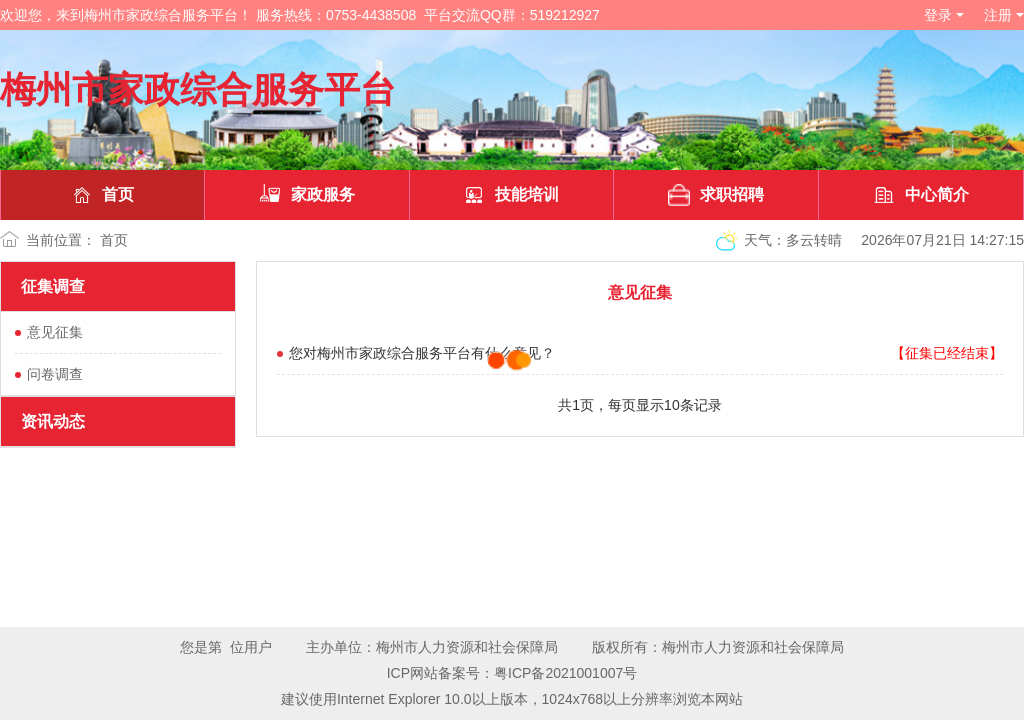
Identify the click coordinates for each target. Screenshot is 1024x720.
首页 (102, 195)
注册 (998, 15)
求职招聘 (716, 195)
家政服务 (307, 195)
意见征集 (55, 332)
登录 (938, 15)
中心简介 (921, 195)
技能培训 (511, 195)
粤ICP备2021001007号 (565, 673)
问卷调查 (55, 374)
